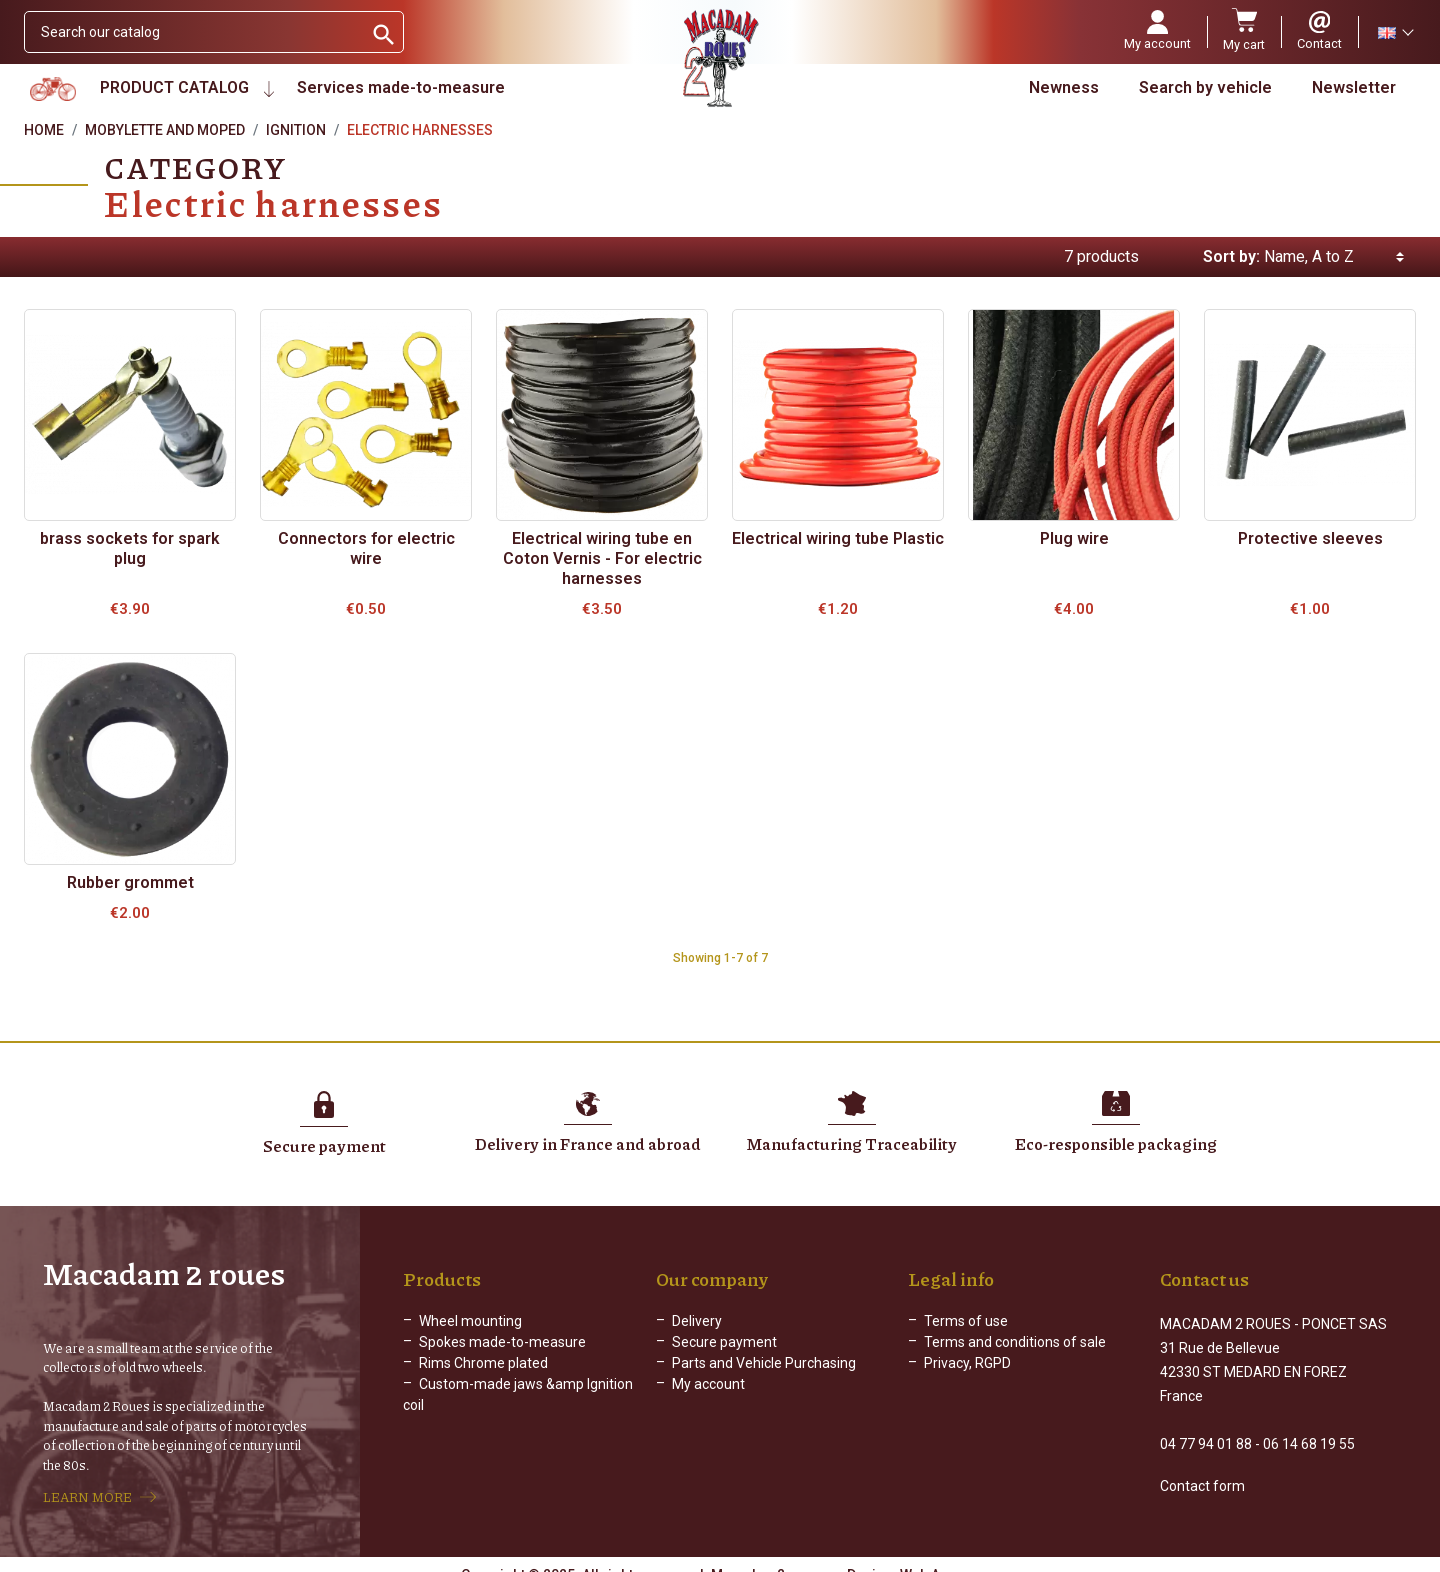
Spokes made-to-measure (502, 1342)
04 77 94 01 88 (1206, 1426)
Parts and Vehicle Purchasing (764, 1363)
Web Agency (940, 1557)
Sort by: (1231, 256)
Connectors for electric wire (366, 548)
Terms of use (966, 1321)
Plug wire (1074, 538)
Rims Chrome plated (483, 1363)
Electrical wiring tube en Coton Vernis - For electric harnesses (602, 558)
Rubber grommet (130, 882)
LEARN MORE (87, 1488)
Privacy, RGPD (967, 1363)
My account (708, 1384)
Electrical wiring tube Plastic (838, 538)
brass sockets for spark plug (130, 548)
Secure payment (724, 1342)
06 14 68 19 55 (1309, 1426)
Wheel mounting (470, 1321)
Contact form (1202, 1468)
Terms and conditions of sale (1015, 1342)
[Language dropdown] (1395, 32)
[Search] (193, 32)
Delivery (697, 1321)
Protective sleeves (1310, 538)
